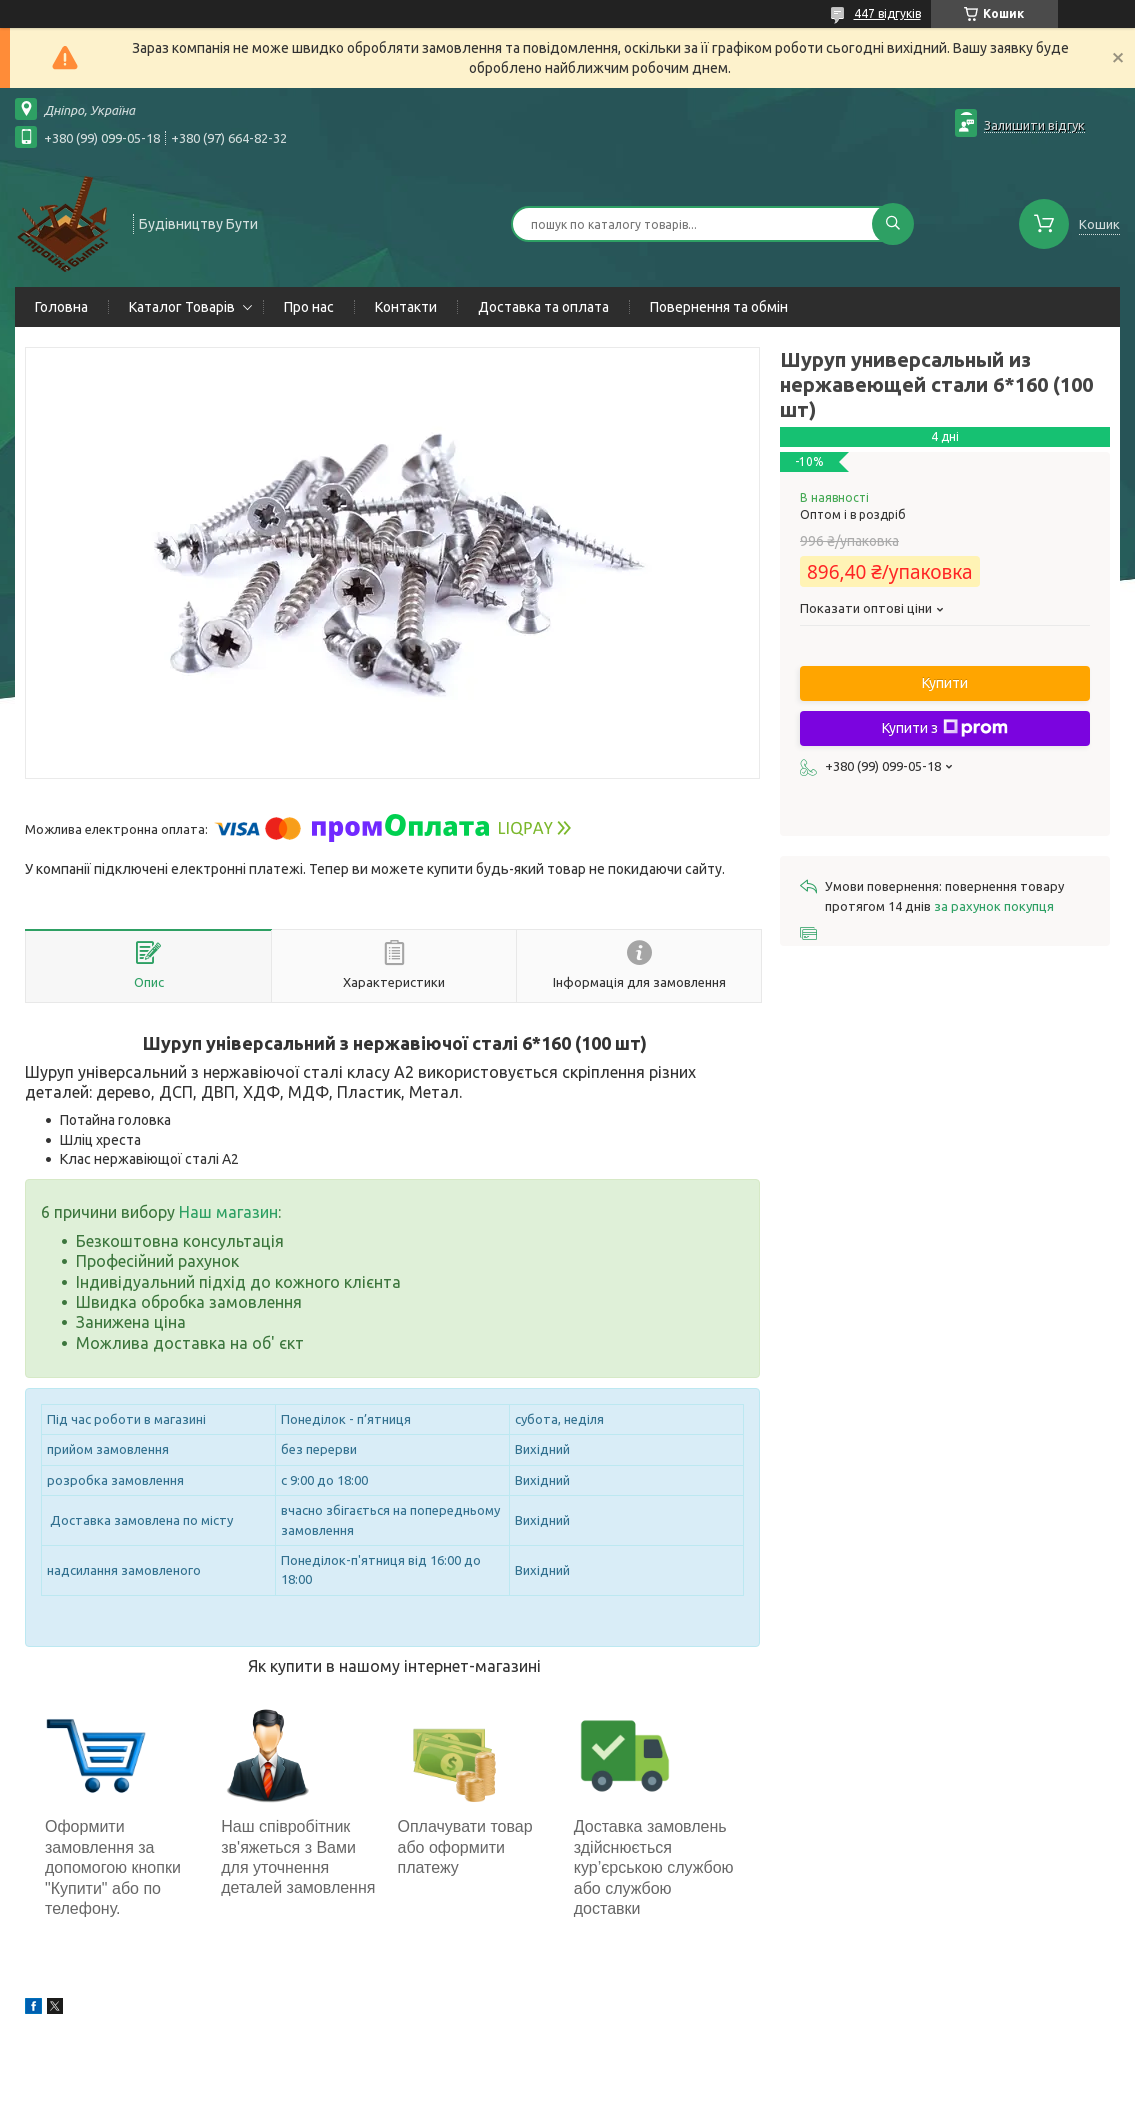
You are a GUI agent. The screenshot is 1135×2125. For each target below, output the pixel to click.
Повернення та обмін (719, 307)
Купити (945, 683)
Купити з (945, 728)
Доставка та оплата (543, 307)
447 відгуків (887, 13)
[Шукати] (893, 224)
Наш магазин (228, 1212)
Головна (61, 307)
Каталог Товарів (182, 307)
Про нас (309, 307)
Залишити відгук (1034, 125)
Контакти (406, 307)
